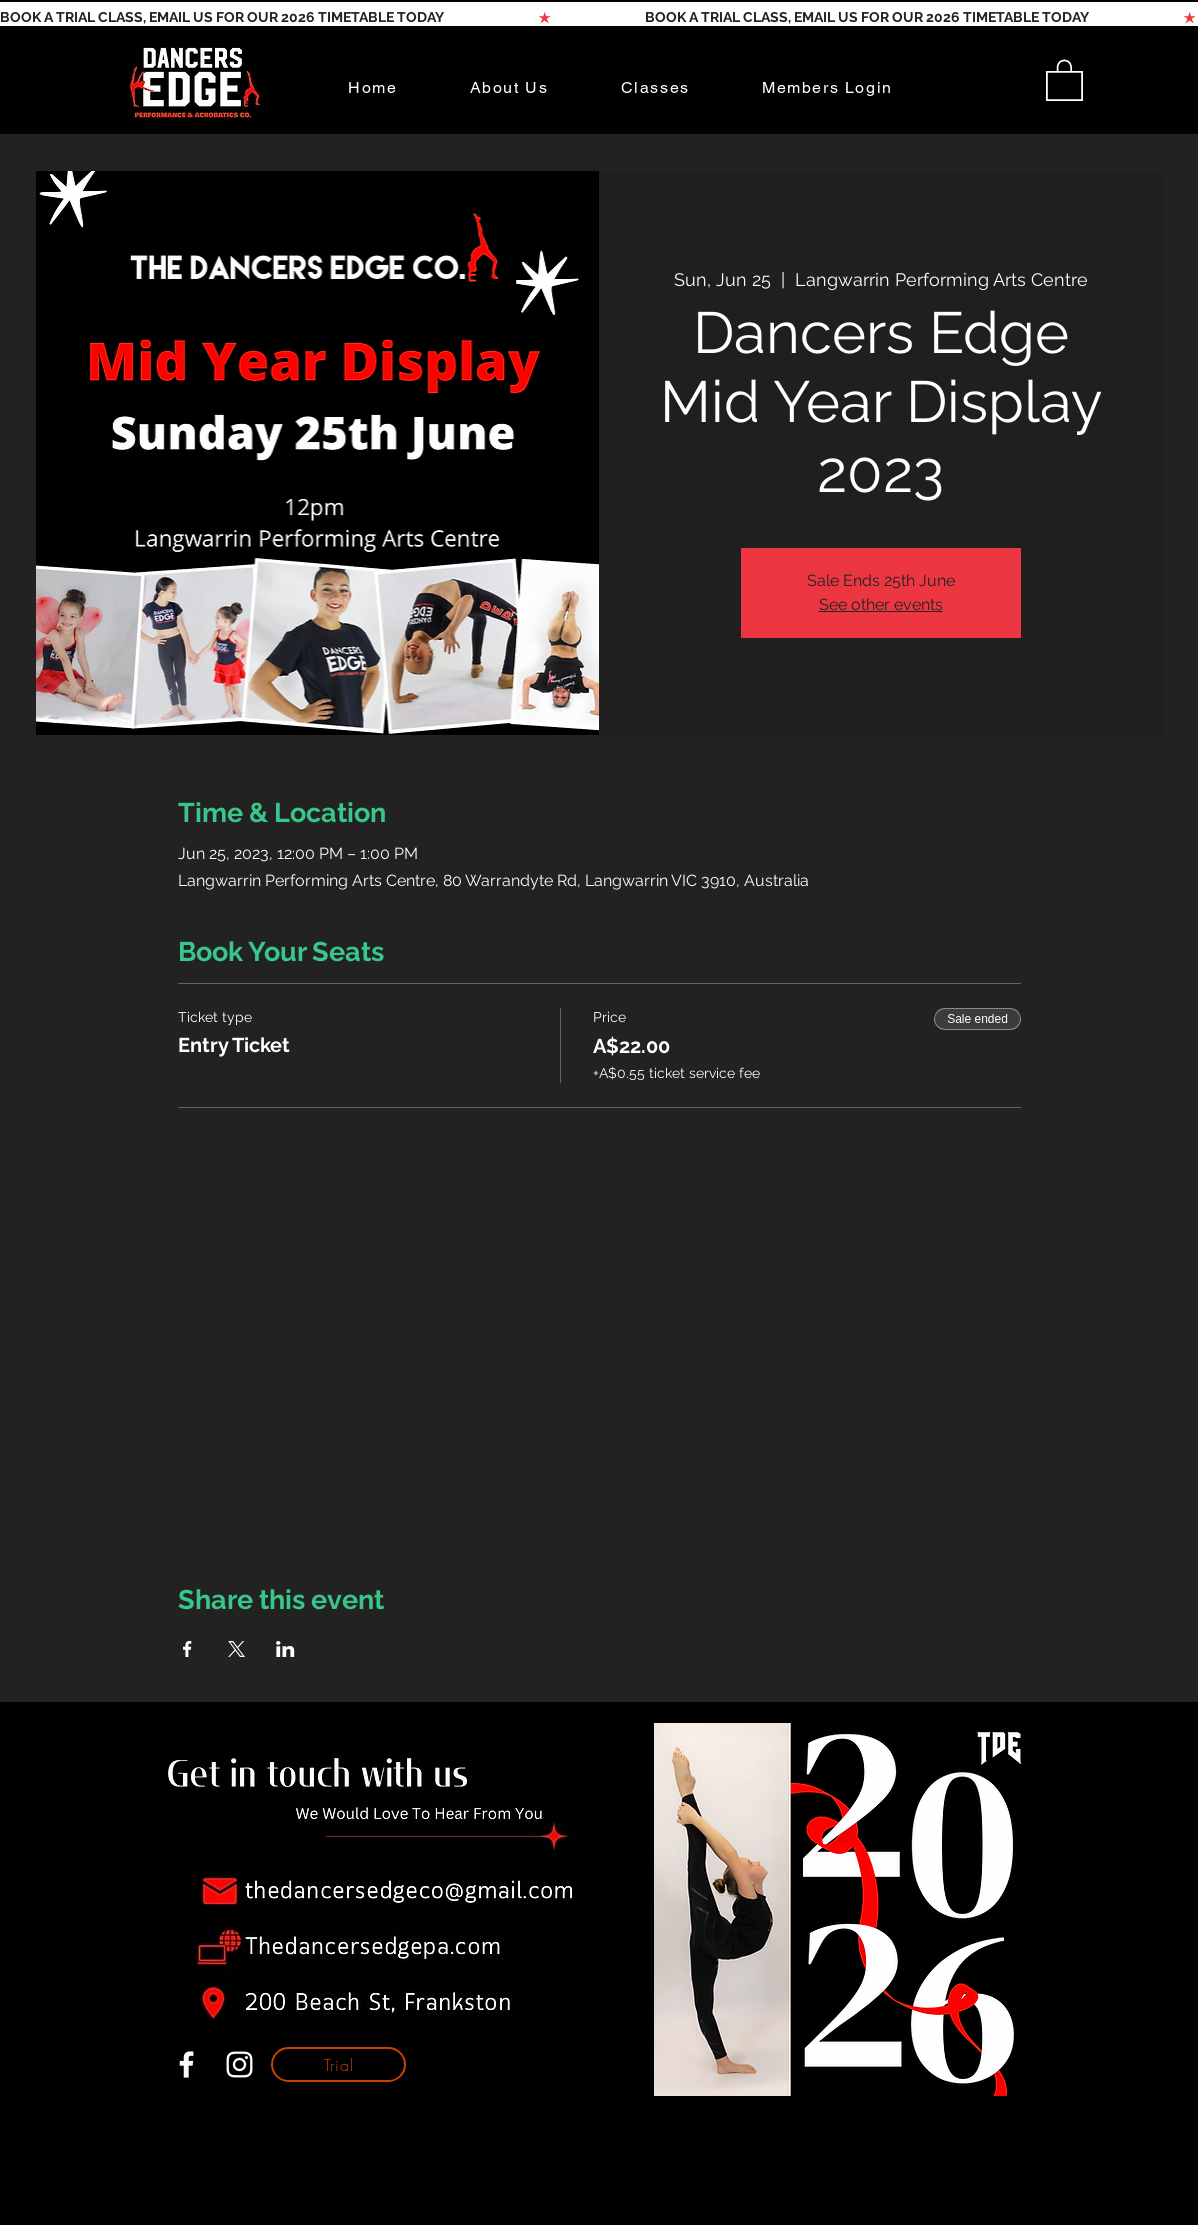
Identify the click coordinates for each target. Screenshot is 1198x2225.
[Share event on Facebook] (187, 1649)
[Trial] (338, 2064)
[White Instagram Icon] (239, 2064)
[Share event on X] (236, 1649)
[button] (1064, 79)
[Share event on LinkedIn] (285, 1649)
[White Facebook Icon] (186, 2064)
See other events (881, 604)
